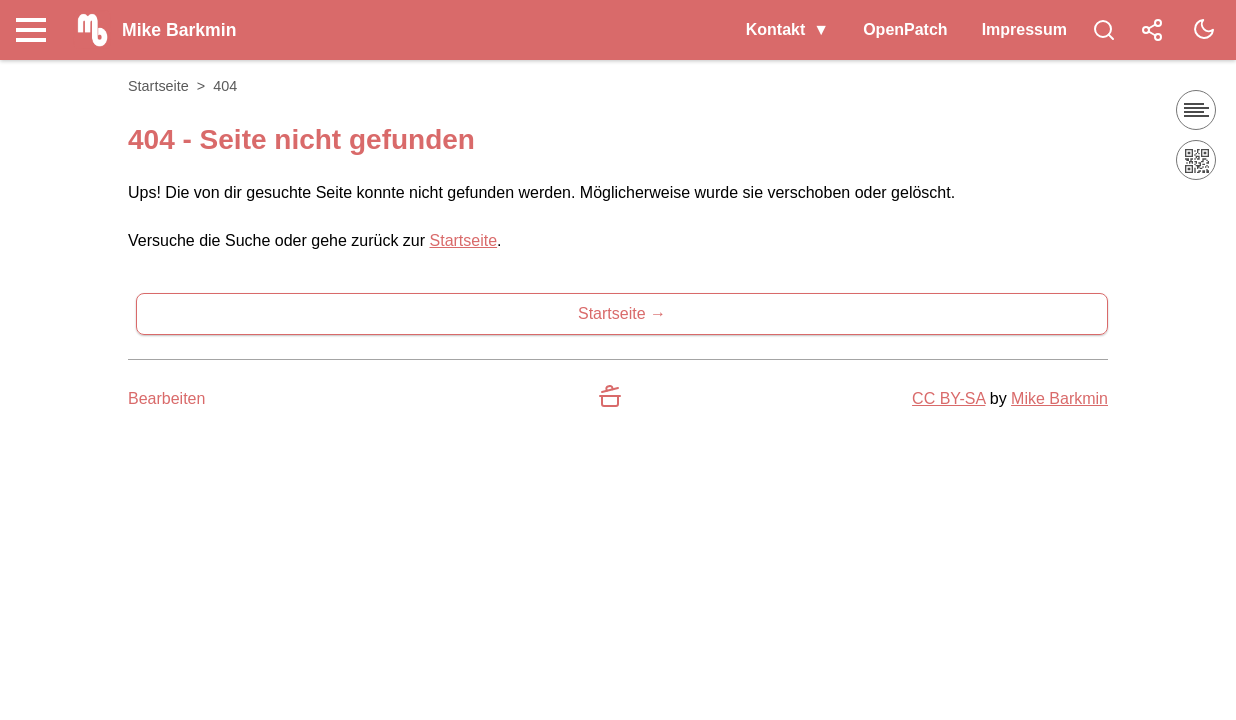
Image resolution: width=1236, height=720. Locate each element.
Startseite (158, 86)
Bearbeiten (166, 398)
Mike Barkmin (1059, 398)
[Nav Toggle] (36, 30)
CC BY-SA (948, 398)
